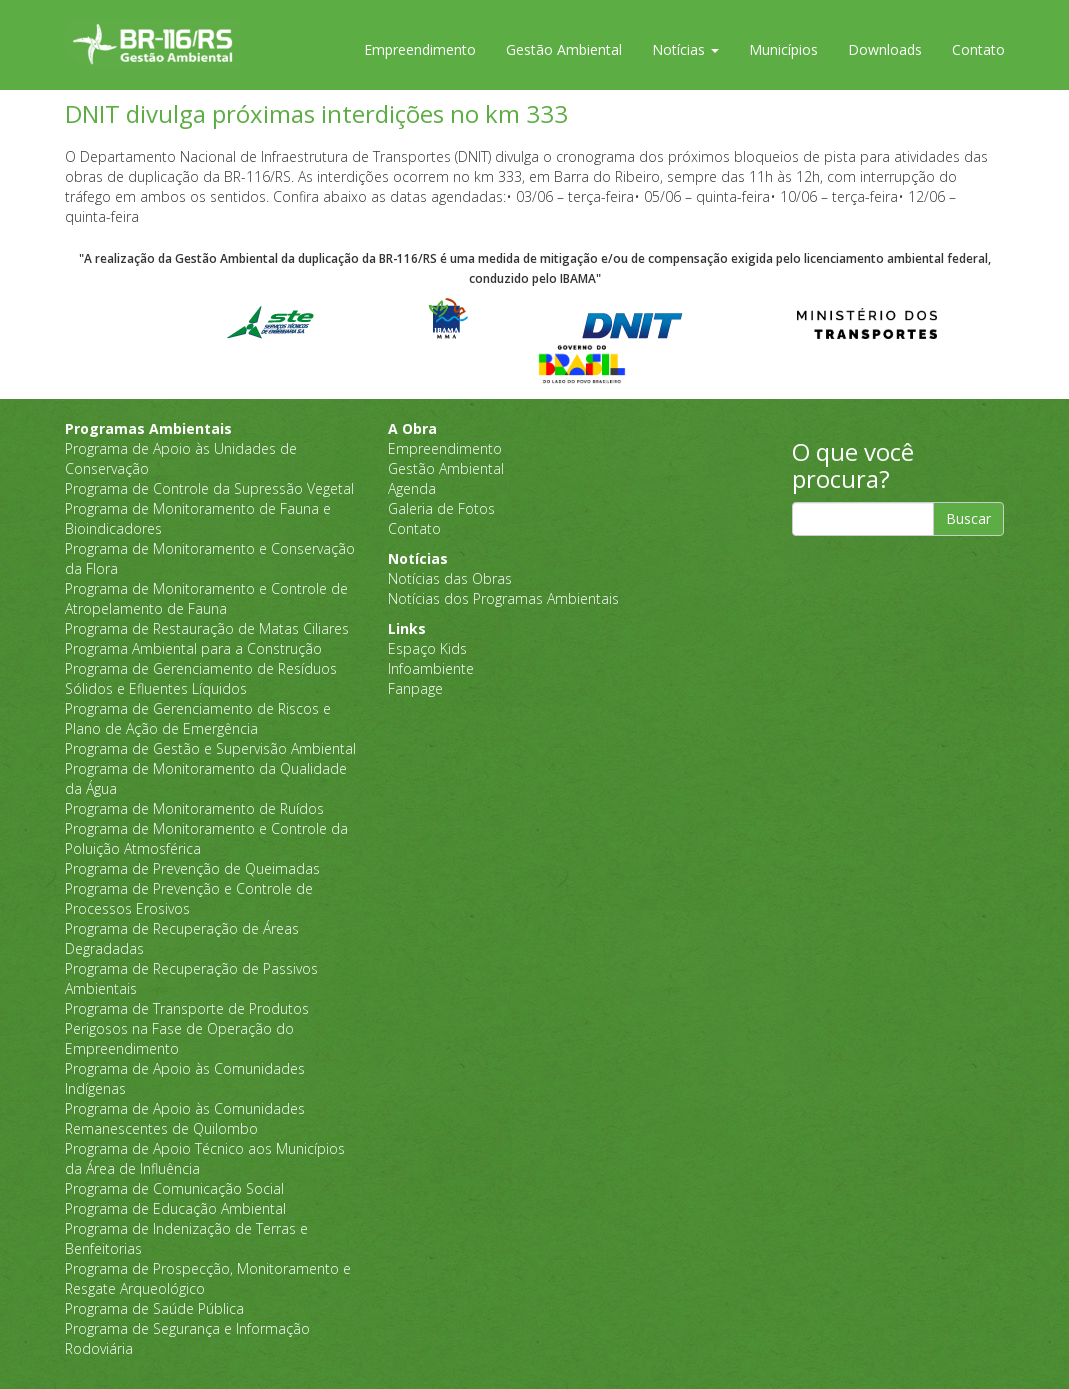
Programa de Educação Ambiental (175, 1208)
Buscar (968, 518)
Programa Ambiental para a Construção (193, 648)
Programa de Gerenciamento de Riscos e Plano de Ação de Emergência (198, 718)
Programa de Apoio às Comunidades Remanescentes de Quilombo (185, 1118)
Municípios (783, 49)
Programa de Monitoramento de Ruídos (194, 808)
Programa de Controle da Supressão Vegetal (209, 488)
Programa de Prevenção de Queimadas (192, 868)
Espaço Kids (427, 648)
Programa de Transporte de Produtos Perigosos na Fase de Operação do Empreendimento (187, 1028)
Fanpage (415, 688)
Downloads (885, 49)
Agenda (412, 488)
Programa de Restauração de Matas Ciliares (207, 628)
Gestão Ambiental (564, 49)
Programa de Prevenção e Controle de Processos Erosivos (189, 898)
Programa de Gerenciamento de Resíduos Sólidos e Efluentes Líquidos (201, 678)
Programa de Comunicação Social (174, 1188)
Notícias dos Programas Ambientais (503, 598)
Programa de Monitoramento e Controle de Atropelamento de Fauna (206, 598)
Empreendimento (420, 49)
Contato (978, 49)
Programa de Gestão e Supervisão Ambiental (210, 748)
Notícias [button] (685, 49)
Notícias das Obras (450, 578)
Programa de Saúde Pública (154, 1308)
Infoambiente (431, 668)
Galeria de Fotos (441, 508)
